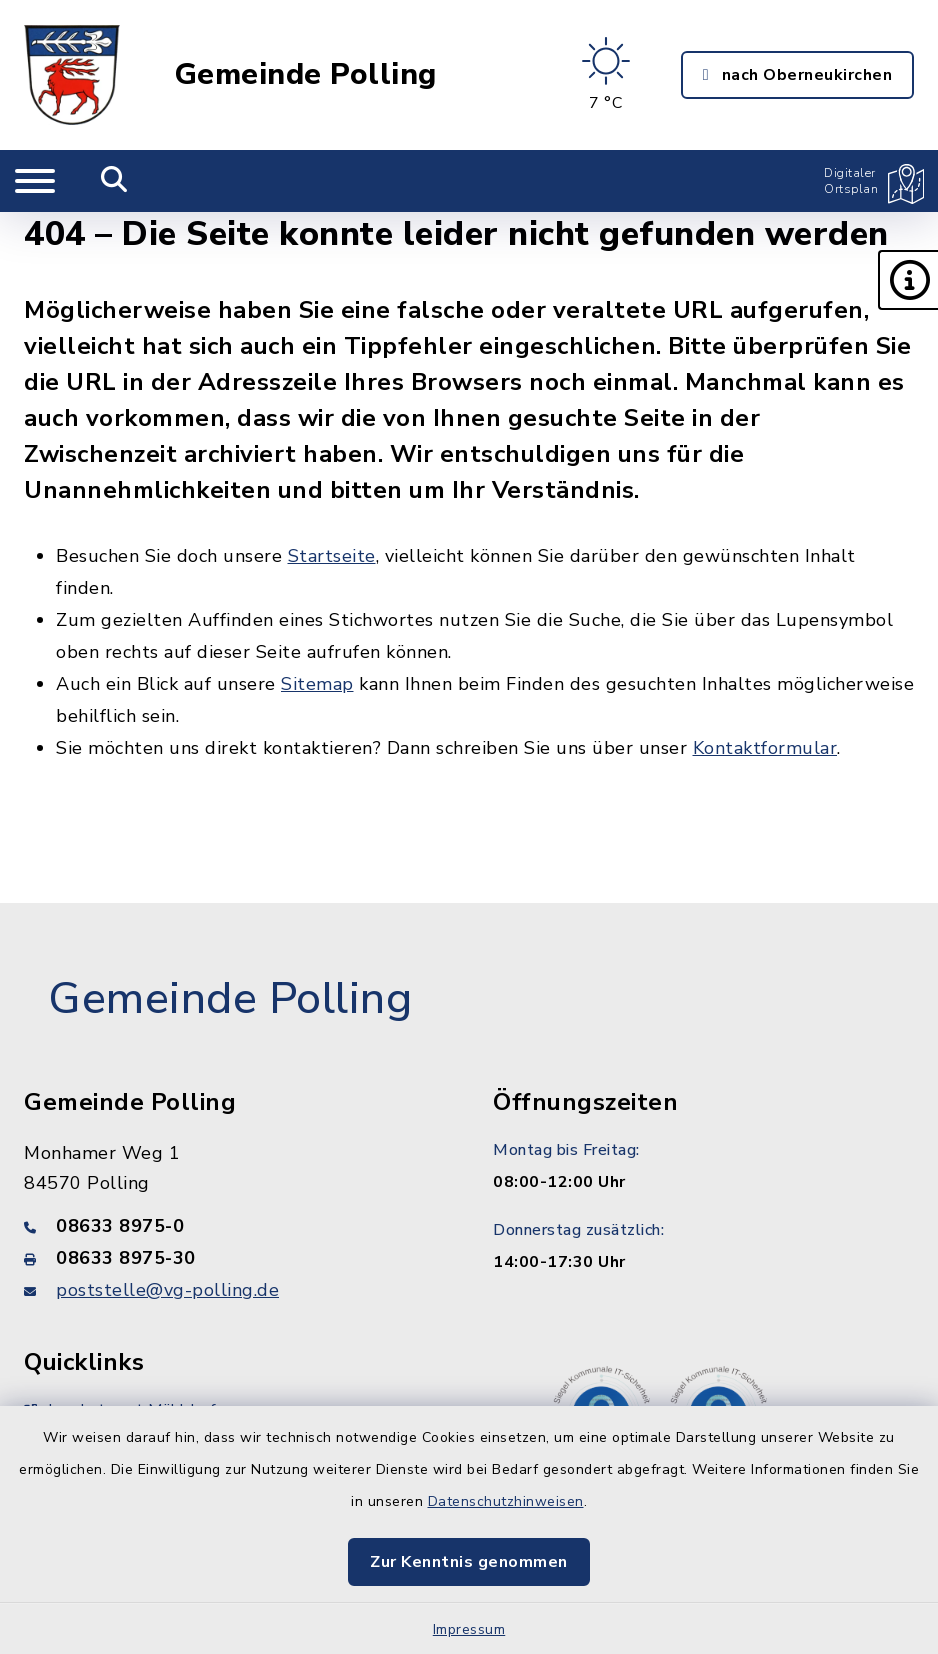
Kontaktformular (765, 748)
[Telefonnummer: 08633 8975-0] (234, 1226)
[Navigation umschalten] (35, 181)
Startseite (332, 556)
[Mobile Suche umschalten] (114, 181)
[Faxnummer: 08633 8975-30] (234, 1258)
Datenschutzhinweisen (506, 1501)
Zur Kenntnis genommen (469, 1562)
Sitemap (317, 684)
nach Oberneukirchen (797, 75)
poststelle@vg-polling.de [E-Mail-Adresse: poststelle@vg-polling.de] (167, 1290)
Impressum (469, 1629)
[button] (908, 280)
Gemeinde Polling (306, 75)
